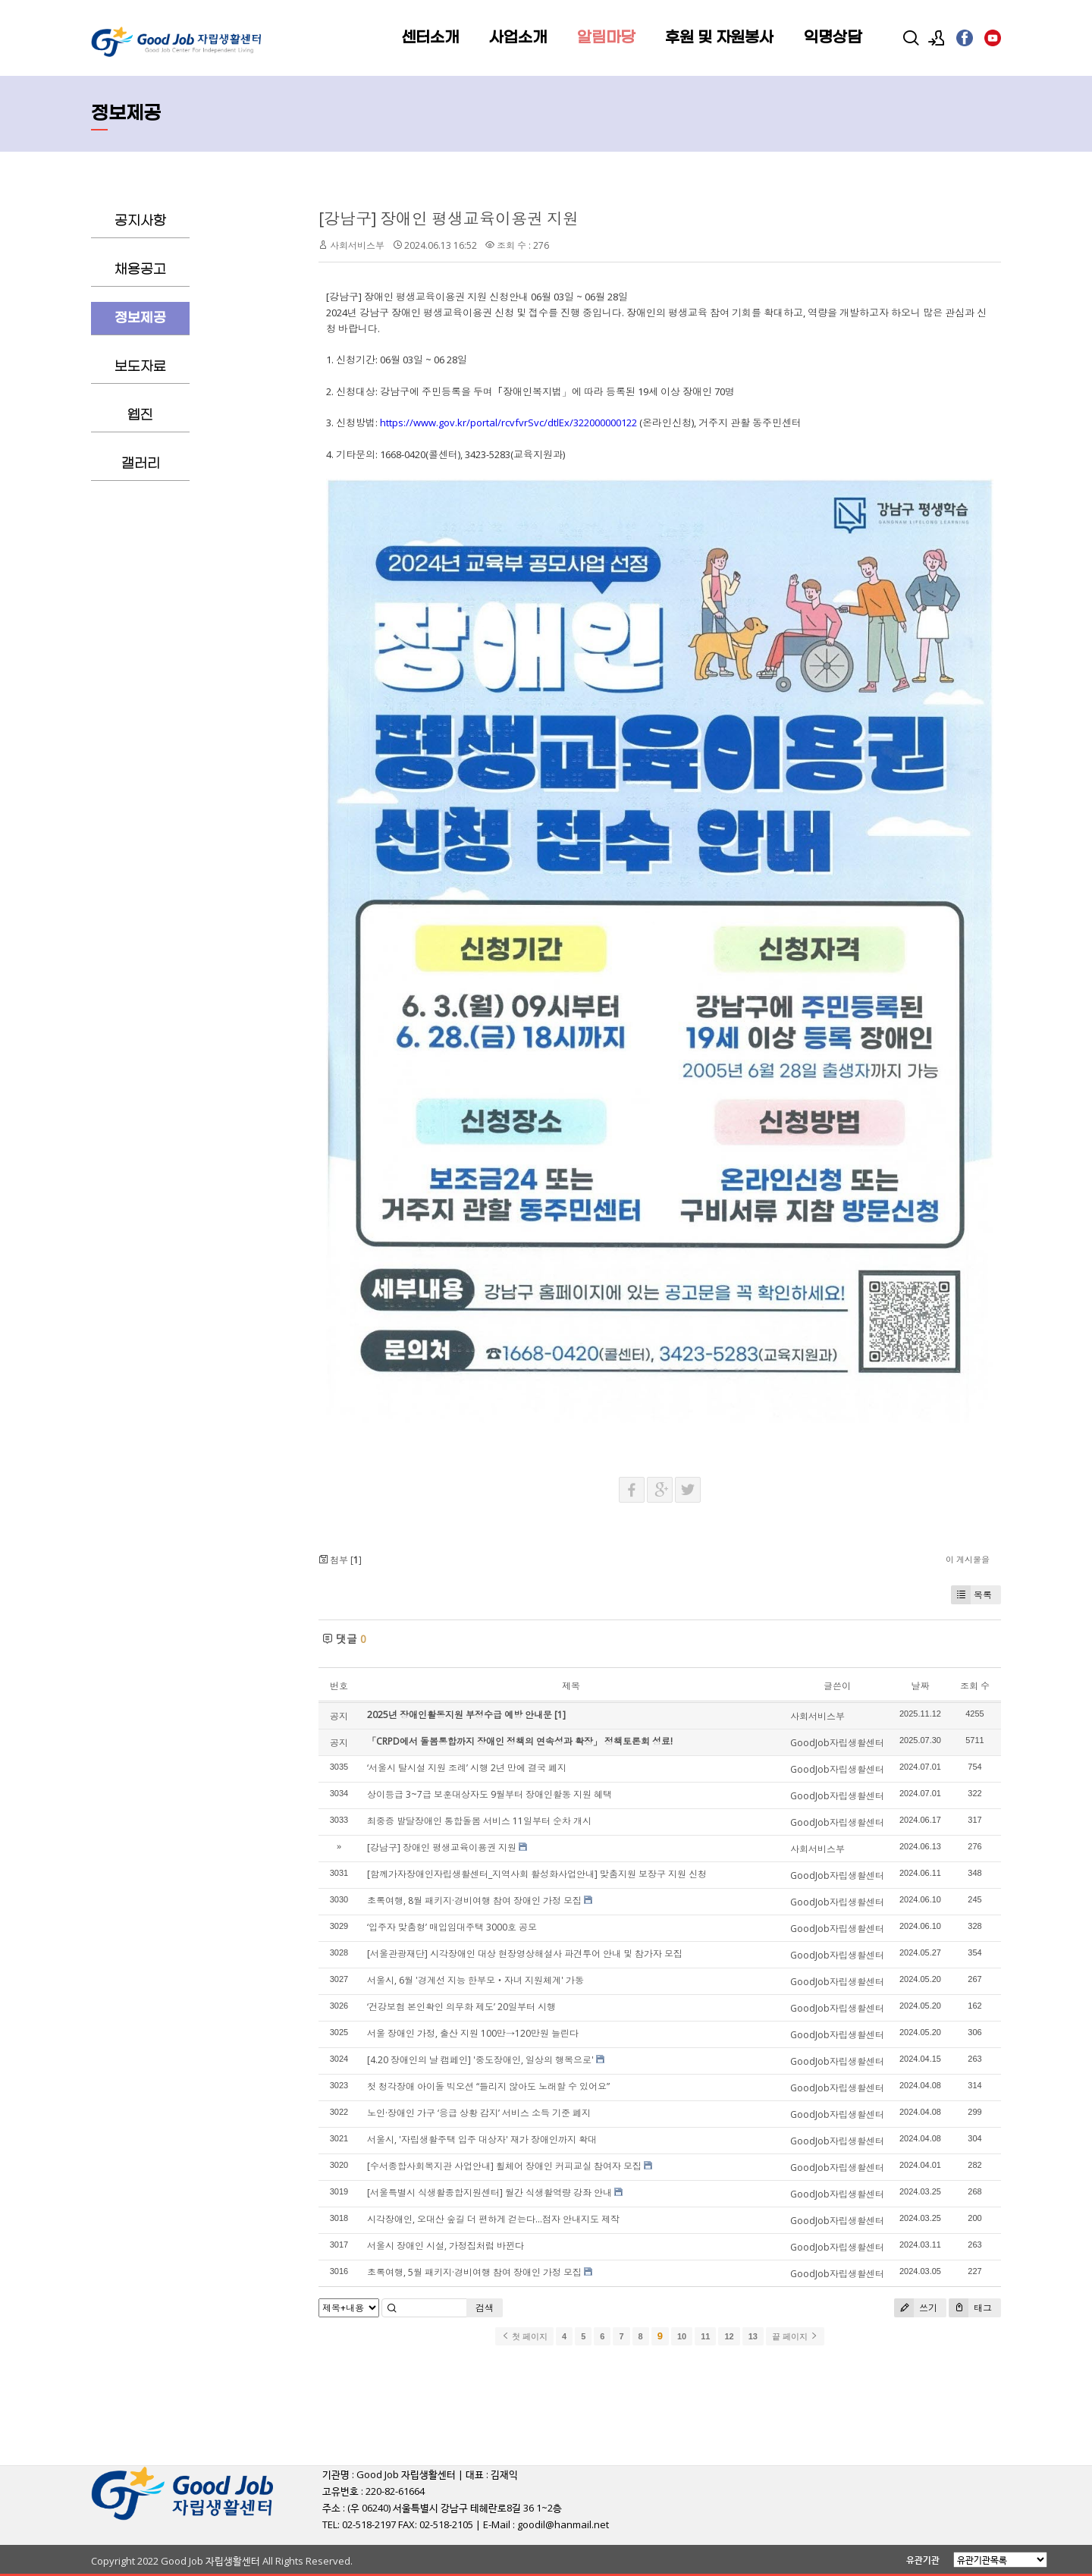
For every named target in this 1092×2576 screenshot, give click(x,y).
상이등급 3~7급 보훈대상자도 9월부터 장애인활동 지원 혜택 (489, 1794)
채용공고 (140, 270)
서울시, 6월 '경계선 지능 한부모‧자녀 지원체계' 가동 (475, 1980)
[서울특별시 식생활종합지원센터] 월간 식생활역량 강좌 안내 (489, 2192)
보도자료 (140, 367)
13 (753, 2336)
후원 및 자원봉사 (719, 38)
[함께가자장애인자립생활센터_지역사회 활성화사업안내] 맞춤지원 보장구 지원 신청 (537, 1874)
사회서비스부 (357, 245)
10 (681, 2336)
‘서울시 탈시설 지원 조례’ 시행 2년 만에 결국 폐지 (466, 1767)
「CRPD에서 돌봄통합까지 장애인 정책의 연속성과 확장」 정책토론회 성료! (520, 1741)
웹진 (140, 415)
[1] (560, 1714)
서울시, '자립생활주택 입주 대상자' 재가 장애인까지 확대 (482, 2139)
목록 (971, 1594)
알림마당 (606, 38)
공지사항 (140, 221)
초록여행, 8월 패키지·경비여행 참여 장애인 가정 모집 (474, 1900)
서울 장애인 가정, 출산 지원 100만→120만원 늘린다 (473, 2033)
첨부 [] (340, 1559)
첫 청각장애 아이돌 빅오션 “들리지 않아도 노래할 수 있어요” (488, 2086)
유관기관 (923, 2559)
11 (705, 2336)
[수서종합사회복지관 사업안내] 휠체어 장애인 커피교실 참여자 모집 (504, 2166)
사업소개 (518, 38)
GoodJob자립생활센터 (837, 1742)
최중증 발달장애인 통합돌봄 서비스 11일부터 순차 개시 (479, 1820)
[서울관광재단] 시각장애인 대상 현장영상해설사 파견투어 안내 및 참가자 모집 (524, 1953)
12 (728, 2336)
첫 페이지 (524, 2336)
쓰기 (915, 2307)
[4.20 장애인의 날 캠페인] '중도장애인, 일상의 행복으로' (480, 2059)
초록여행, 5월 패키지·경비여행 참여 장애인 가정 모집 (474, 2272)
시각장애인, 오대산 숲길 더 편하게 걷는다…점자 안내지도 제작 (493, 2219)
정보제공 (140, 318)
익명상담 (832, 38)
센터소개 (430, 38)
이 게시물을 (968, 1559)
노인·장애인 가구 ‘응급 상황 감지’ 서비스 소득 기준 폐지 (479, 2112)
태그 (970, 2307)
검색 (484, 2307)
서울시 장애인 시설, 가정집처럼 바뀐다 (445, 2245)
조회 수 (975, 1685)
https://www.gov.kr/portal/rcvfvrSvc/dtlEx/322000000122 (508, 422)
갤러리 (140, 464)
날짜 (920, 1685)
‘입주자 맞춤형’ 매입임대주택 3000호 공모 (452, 1927)
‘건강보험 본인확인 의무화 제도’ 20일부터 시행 (461, 2006)
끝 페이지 (795, 2336)
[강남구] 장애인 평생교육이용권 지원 (448, 218)
